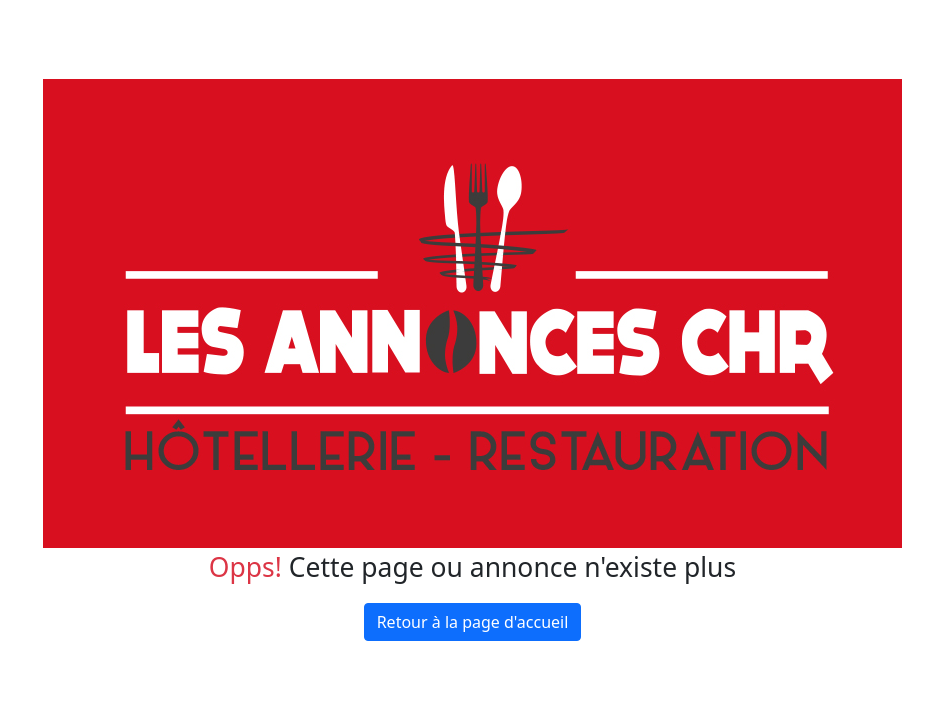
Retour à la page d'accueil (473, 622)
